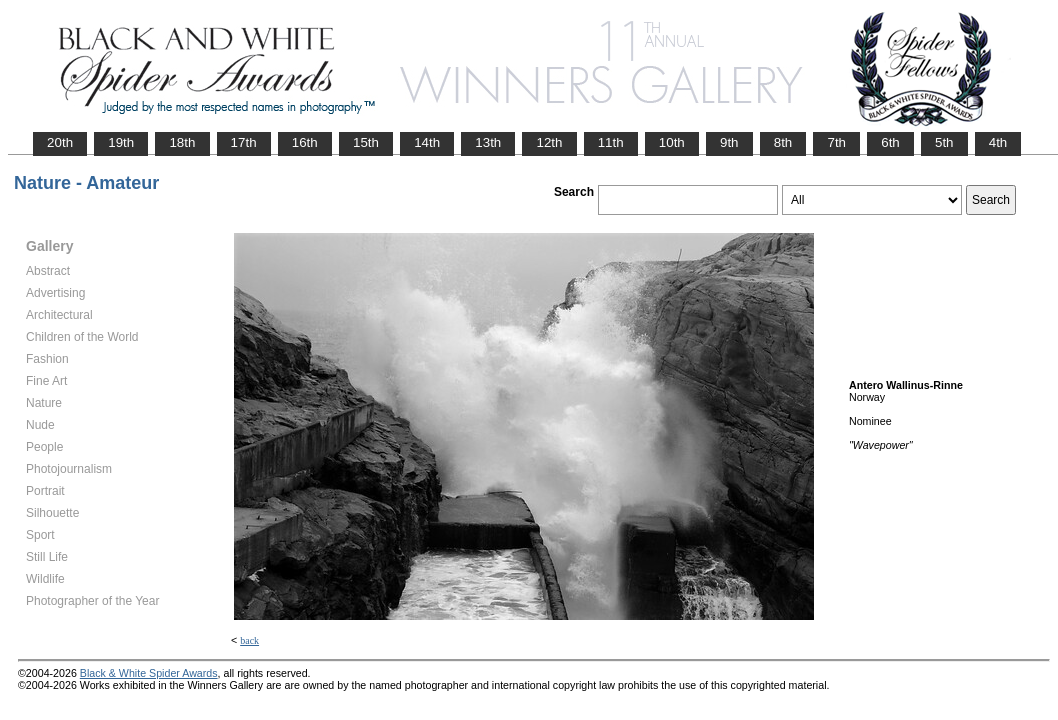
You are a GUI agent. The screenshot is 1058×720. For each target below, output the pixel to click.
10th (672, 142)
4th (998, 142)
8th (783, 142)
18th (182, 142)
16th (305, 142)
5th (944, 142)
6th (890, 142)
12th (549, 142)
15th (366, 142)
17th (244, 142)
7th (836, 142)
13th (488, 142)
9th (729, 142)
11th (611, 142)
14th (427, 142)
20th (60, 142)
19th (121, 142)
